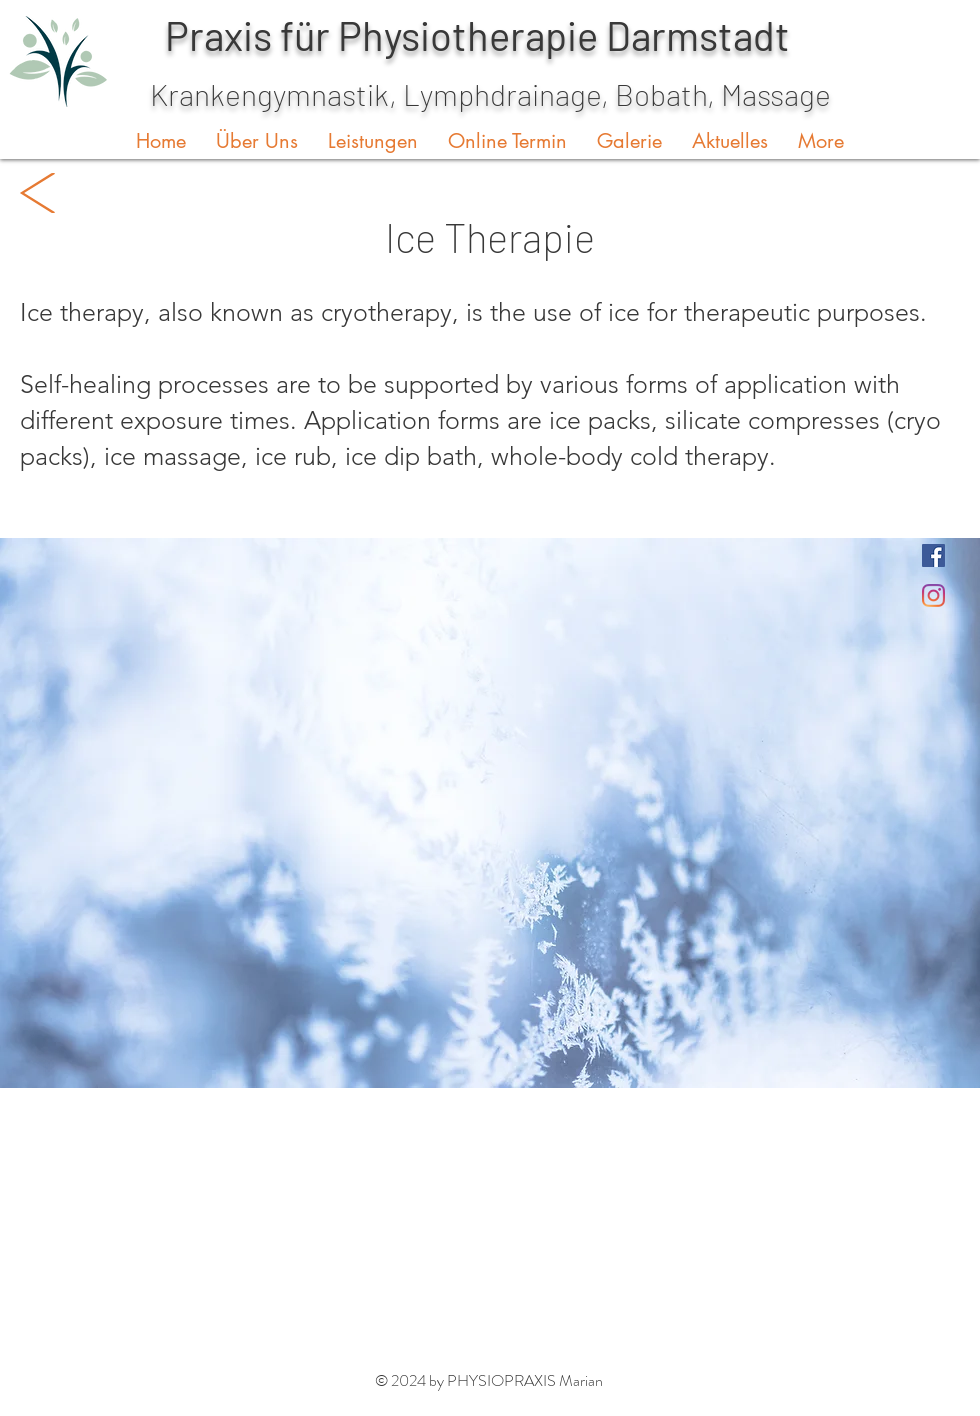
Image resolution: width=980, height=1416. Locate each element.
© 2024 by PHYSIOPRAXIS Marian (489, 1380)
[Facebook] (933, 555)
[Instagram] (933, 595)
